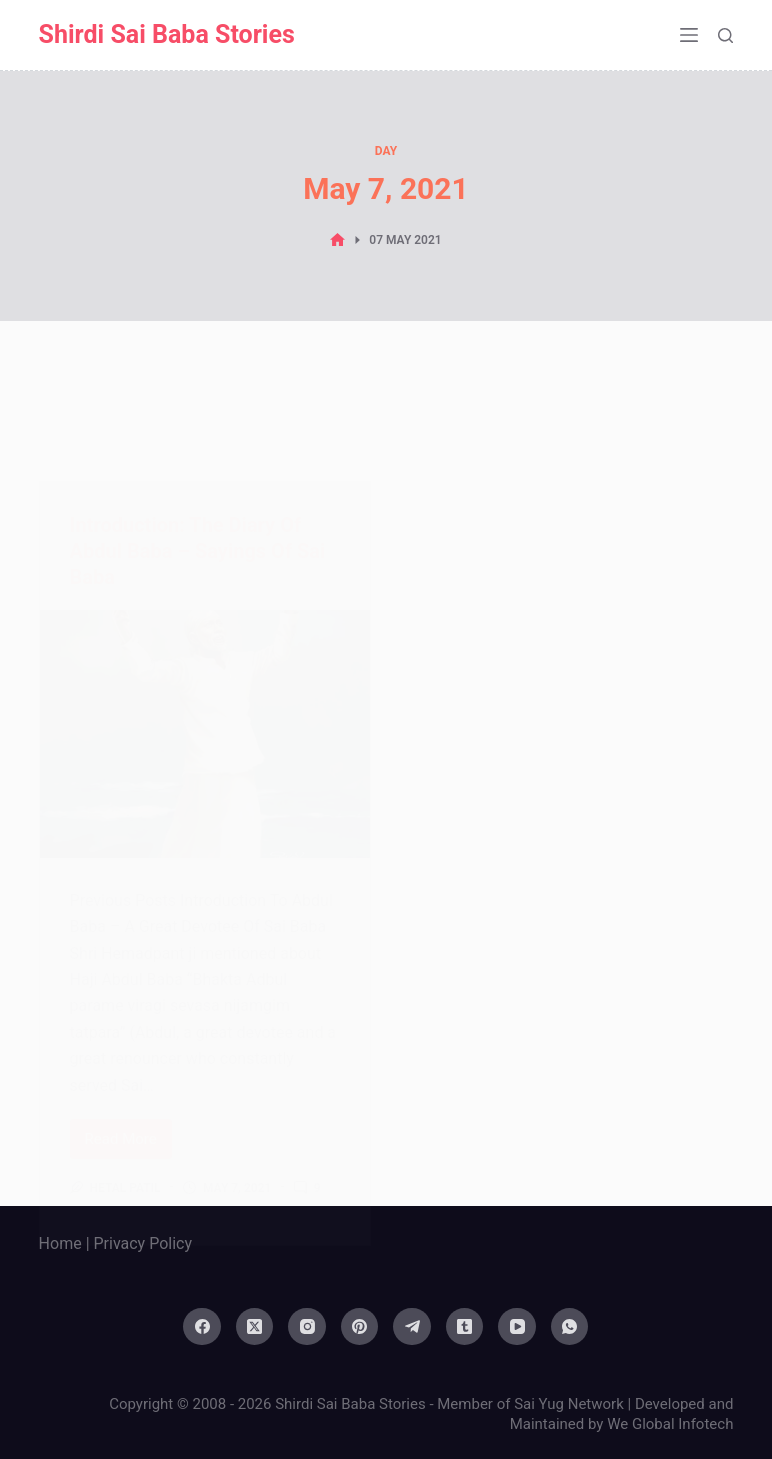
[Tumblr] (465, 1327)
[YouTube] (517, 1327)
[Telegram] (412, 1327)
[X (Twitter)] (255, 1327)
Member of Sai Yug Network (530, 1404)
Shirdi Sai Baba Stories (167, 34)
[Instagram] (307, 1327)
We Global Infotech (670, 1424)
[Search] (725, 35)
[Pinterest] (360, 1327)
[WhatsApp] (570, 1327)
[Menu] (689, 35)
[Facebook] (202, 1327)
